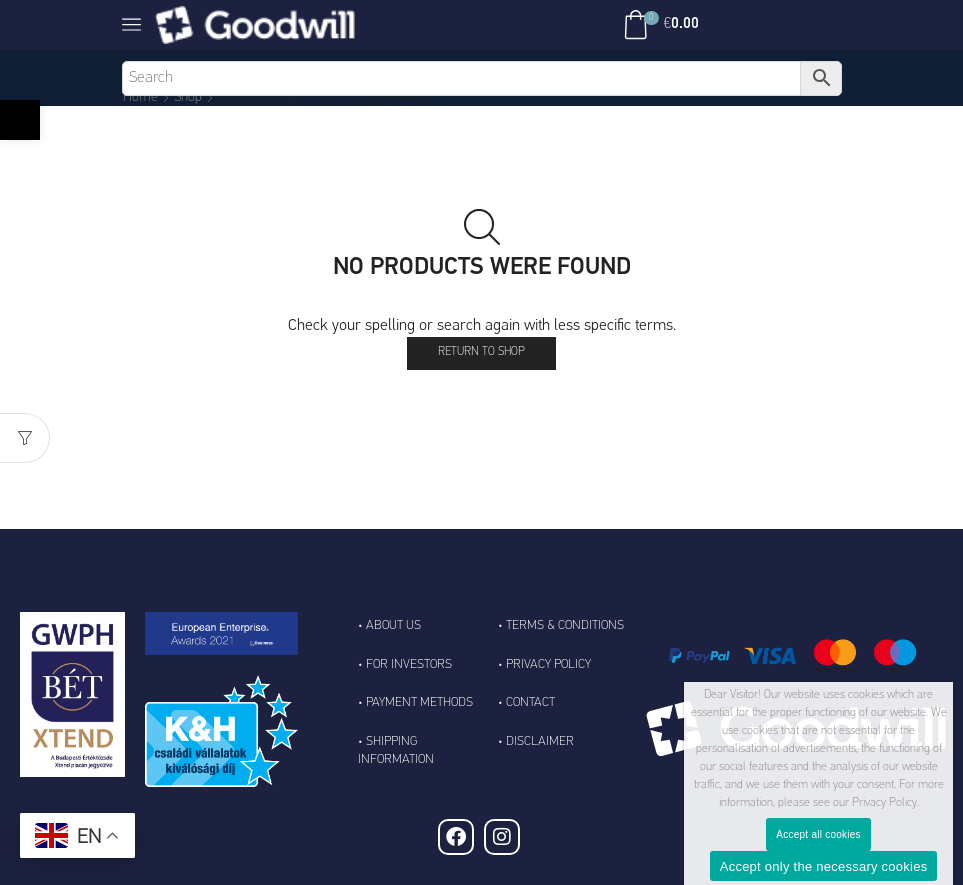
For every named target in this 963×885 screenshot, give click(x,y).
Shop (188, 97)
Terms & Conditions (565, 625)
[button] (20, 120)
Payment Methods (419, 702)
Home (140, 97)
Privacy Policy (548, 664)
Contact (530, 702)
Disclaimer (540, 741)
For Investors (409, 664)
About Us (393, 625)
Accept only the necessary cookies (824, 866)
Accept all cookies (818, 834)
